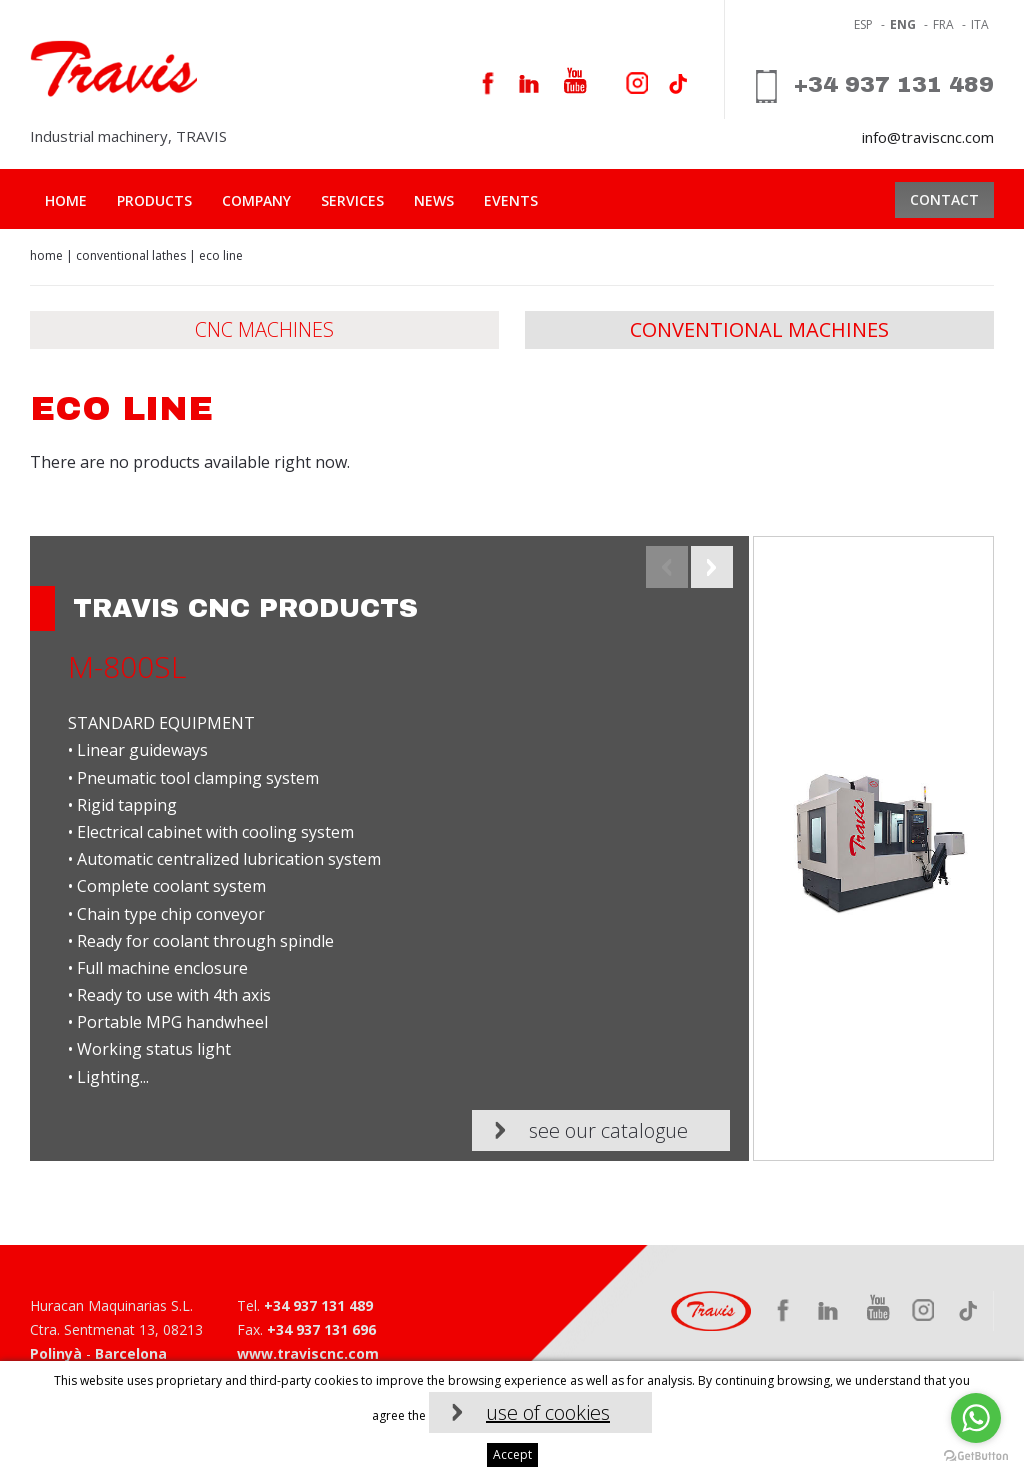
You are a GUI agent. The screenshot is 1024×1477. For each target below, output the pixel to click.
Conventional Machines (759, 329)
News (434, 200)
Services (352, 200)
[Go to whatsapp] (976, 1418)
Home (66, 200)
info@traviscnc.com (928, 137)
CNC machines (264, 329)
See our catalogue (608, 1130)
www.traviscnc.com (308, 1353)
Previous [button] (667, 567)
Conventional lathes (131, 255)
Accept (512, 1454)
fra (943, 24)
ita (980, 24)
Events (511, 200)
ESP (863, 24)
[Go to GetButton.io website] (976, 1456)
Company (256, 200)
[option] (512, 848)
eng (903, 24)
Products (154, 200)
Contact (944, 199)
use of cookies (548, 1412)
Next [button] (712, 567)
